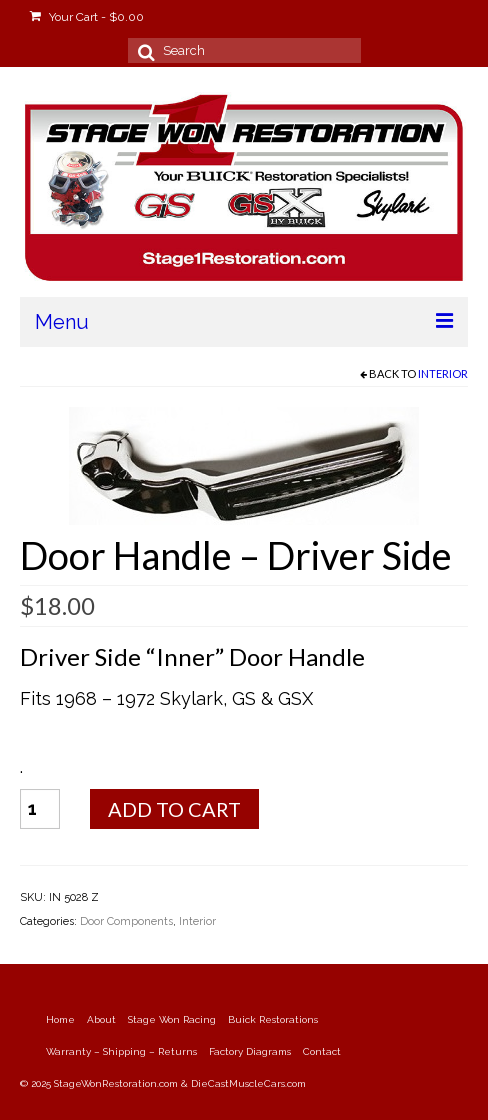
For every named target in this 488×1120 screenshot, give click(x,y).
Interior (443, 373)
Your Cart (87, 17)
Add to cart (174, 809)
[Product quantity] (40, 809)
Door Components (126, 921)
